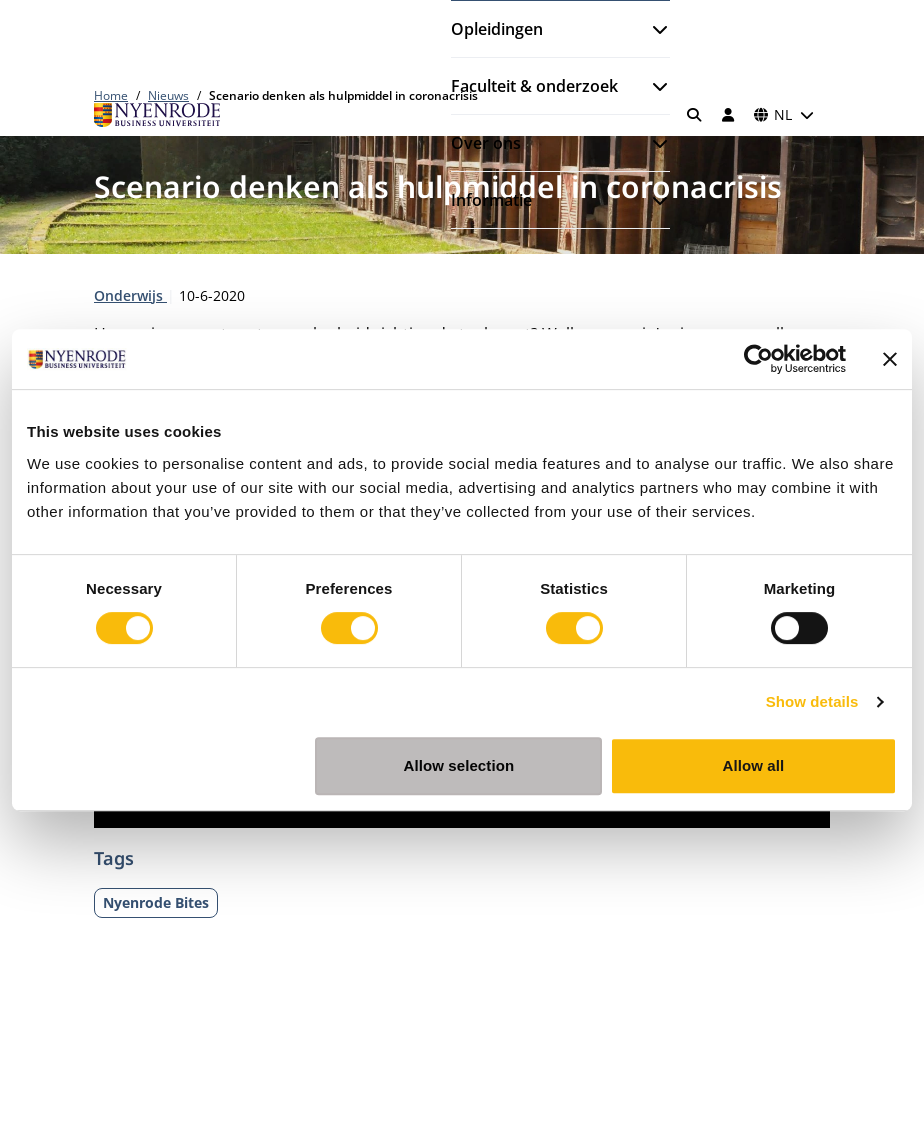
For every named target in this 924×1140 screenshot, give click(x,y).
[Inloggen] (728, 115)
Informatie (491, 200)
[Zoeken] (695, 115)
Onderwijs (130, 295)
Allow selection (459, 765)
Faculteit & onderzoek (534, 86)
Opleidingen (497, 29)
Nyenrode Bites (156, 902)
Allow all (754, 765)
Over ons (486, 143)
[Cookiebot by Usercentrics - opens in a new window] (758, 359)
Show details (812, 701)
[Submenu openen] (652, 29)
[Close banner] (890, 359)
